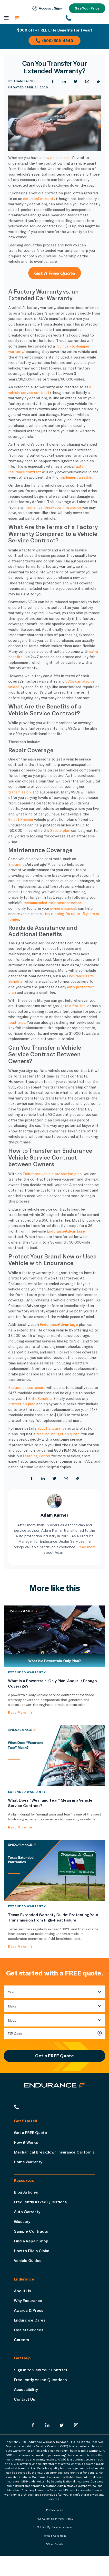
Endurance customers (26, 1387)
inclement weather (76, 477)
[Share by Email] (87, 81)
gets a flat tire (73, 1005)
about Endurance (51, 1428)
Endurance (17, 864)
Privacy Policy (54, 2510)
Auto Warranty (27, 2211)
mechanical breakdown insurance (52, 507)
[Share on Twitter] (76, 81)
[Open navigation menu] (6, 18)
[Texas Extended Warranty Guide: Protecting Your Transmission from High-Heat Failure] (54, 1870)
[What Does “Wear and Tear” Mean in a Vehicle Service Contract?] (54, 1755)
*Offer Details (54, 2544)
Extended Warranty (27, 1672)
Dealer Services (28, 2329)
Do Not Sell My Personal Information (54, 2527)
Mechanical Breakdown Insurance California (54, 2152)
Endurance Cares (30, 2320)
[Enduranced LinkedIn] (47, 2425)
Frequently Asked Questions (40, 2201)
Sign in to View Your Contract (41, 2369)
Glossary (22, 2221)
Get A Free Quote (54, 273)
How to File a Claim (31, 2250)
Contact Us (24, 2399)
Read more (86, 1547)
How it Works (26, 2142)
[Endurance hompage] (54, 2089)
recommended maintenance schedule (55, 902)
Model (13, 2020)
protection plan (21, 1404)
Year (11, 1992)
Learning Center (36, 1456)
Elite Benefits (40, 1398)
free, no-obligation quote (57, 1434)
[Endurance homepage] (37, 18)
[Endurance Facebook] (33, 2425)
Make (12, 2006)
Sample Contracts (31, 2231)
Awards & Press (28, 2310)
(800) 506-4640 (54, 40)
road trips (16, 1022)
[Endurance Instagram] (76, 2425)
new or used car (55, 157)
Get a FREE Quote (54, 2055)
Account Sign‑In (48, 8)
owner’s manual (63, 908)
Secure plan (60, 830)
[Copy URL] (99, 81)
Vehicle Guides (27, 2260)
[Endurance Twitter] (62, 2425)
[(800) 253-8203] (85, 18)
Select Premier (20, 819)
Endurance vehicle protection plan (52, 1174)
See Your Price (87, 8)
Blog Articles (26, 2192)
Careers (21, 2339)
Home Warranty (28, 2161)
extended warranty (39, 198)
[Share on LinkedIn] (64, 81)
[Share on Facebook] (53, 81)
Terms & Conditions (54, 2535)
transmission (19, 792)
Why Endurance (28, 2300)
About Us (22, 2290)
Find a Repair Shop (31, 2240)
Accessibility (26, 2389)
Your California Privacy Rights (54, 2518)
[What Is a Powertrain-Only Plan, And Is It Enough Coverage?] (54, 1636)
